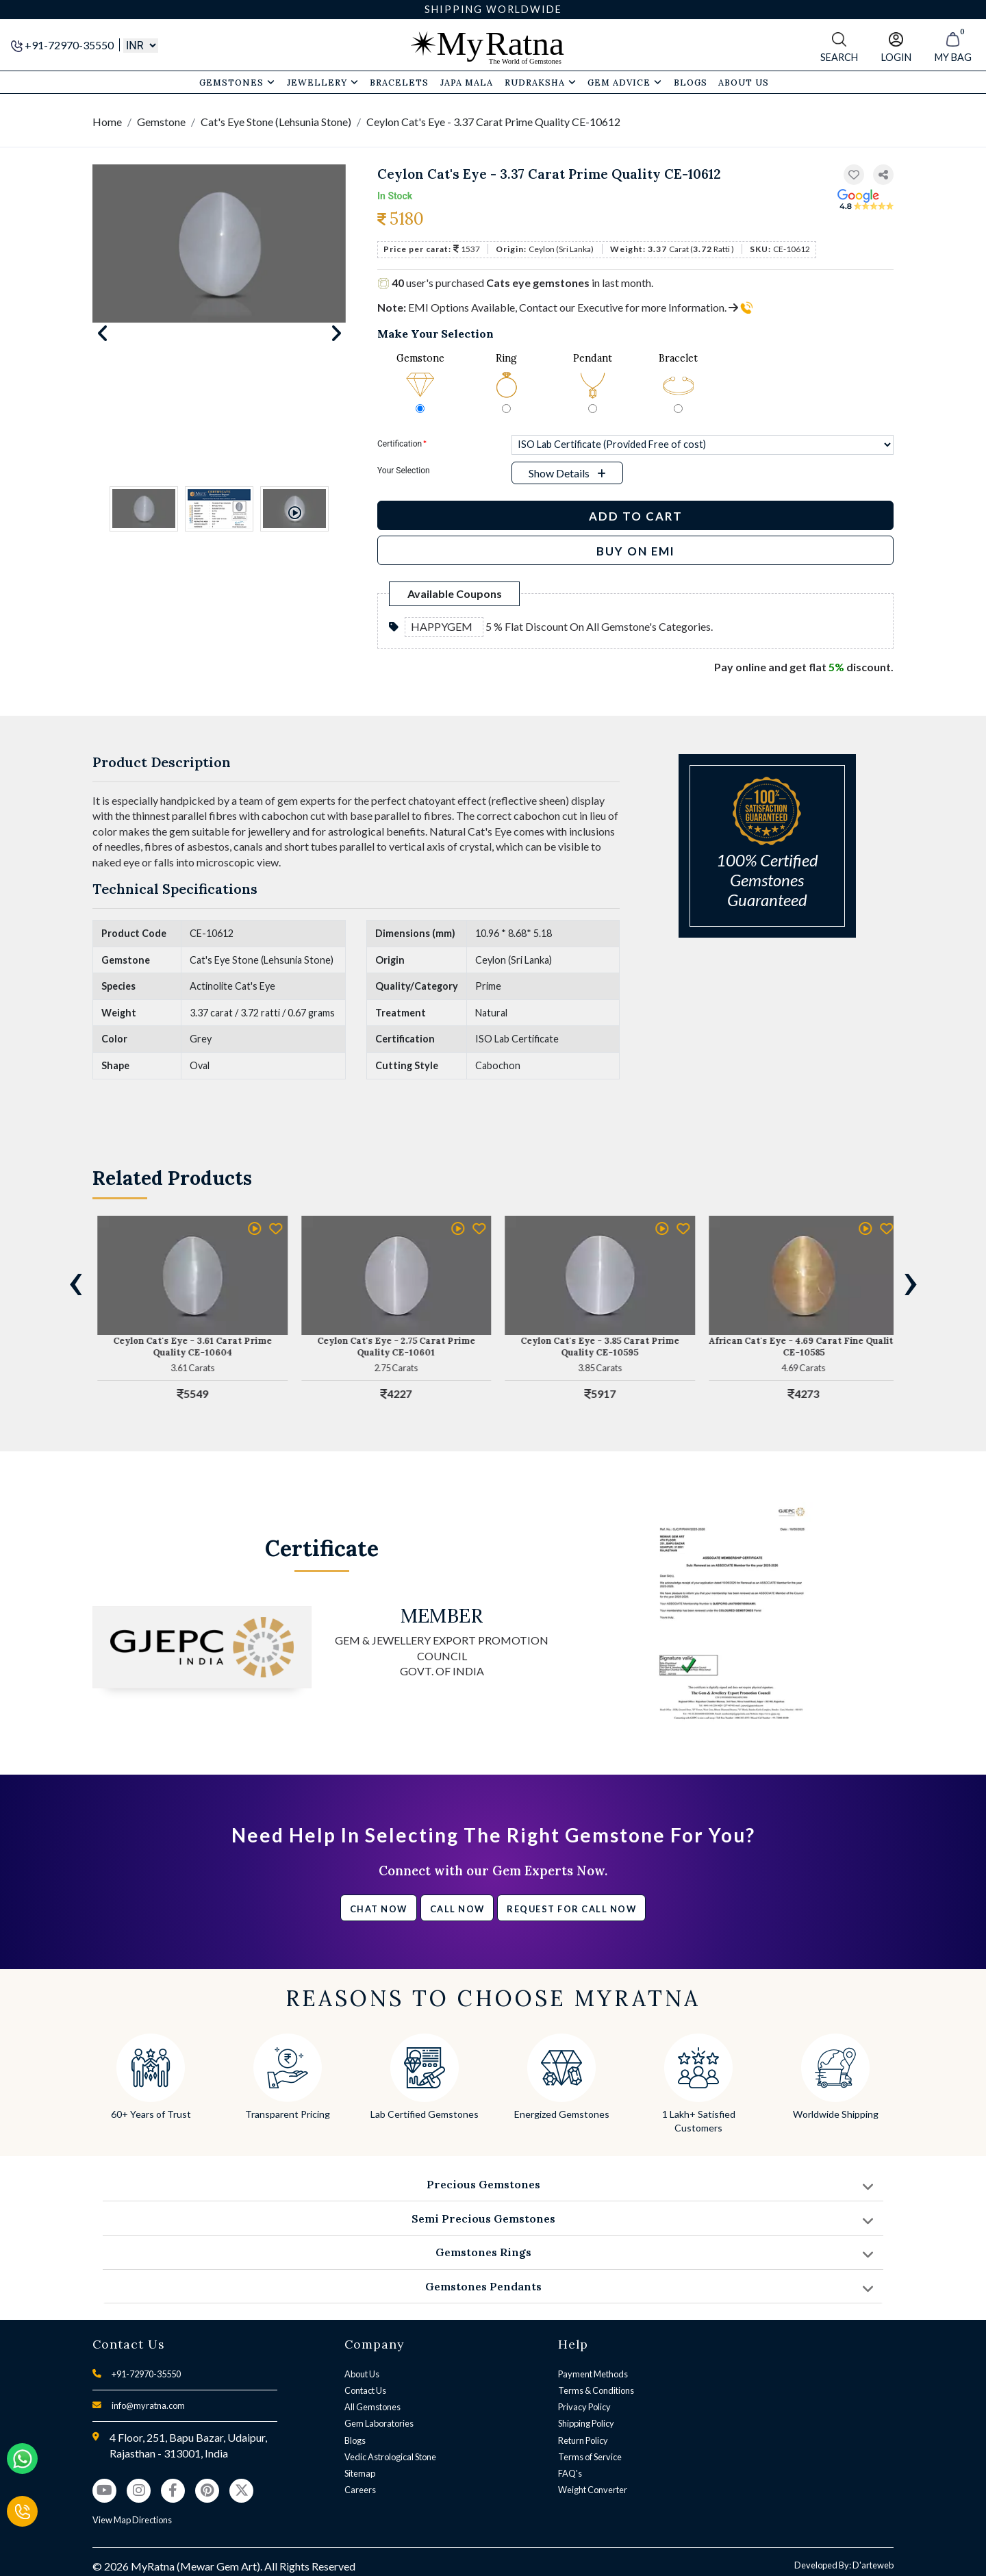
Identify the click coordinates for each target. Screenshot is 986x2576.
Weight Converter (592, 2489)
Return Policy (583, 2440)
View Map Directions (132, 2519)
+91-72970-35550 (63, 44)
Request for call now (571, 1908)
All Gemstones (372, 2406)
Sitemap (359, 2473)
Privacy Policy (584, 2406)
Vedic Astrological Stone (390, 2456)
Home (107, 121)
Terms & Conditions (596, 2390)
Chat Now (378, 1908)
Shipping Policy (586, 2423)
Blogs (355, 2440)
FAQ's (570, 2473)
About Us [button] (743, 82)
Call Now (457, 1908)
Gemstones (237, 82)
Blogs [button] (690, 82)
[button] (883, 175)
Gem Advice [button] (624, 82)
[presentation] (75, 1281)
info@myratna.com (148, 2405)
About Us (361, 2373)
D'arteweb (873, 2565)
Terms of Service (590, 2456)
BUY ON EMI (635, 551)
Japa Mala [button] (466, 82)
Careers (360, 2489)
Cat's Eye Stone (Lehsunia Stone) (276, 121)
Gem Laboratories (379, 2423)
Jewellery (323, 82)
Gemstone (161, 121)
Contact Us (365, 2390)
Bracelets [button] (399, 82)
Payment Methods (593, 2373)
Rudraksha (541, 82)
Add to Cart (636, 516)
